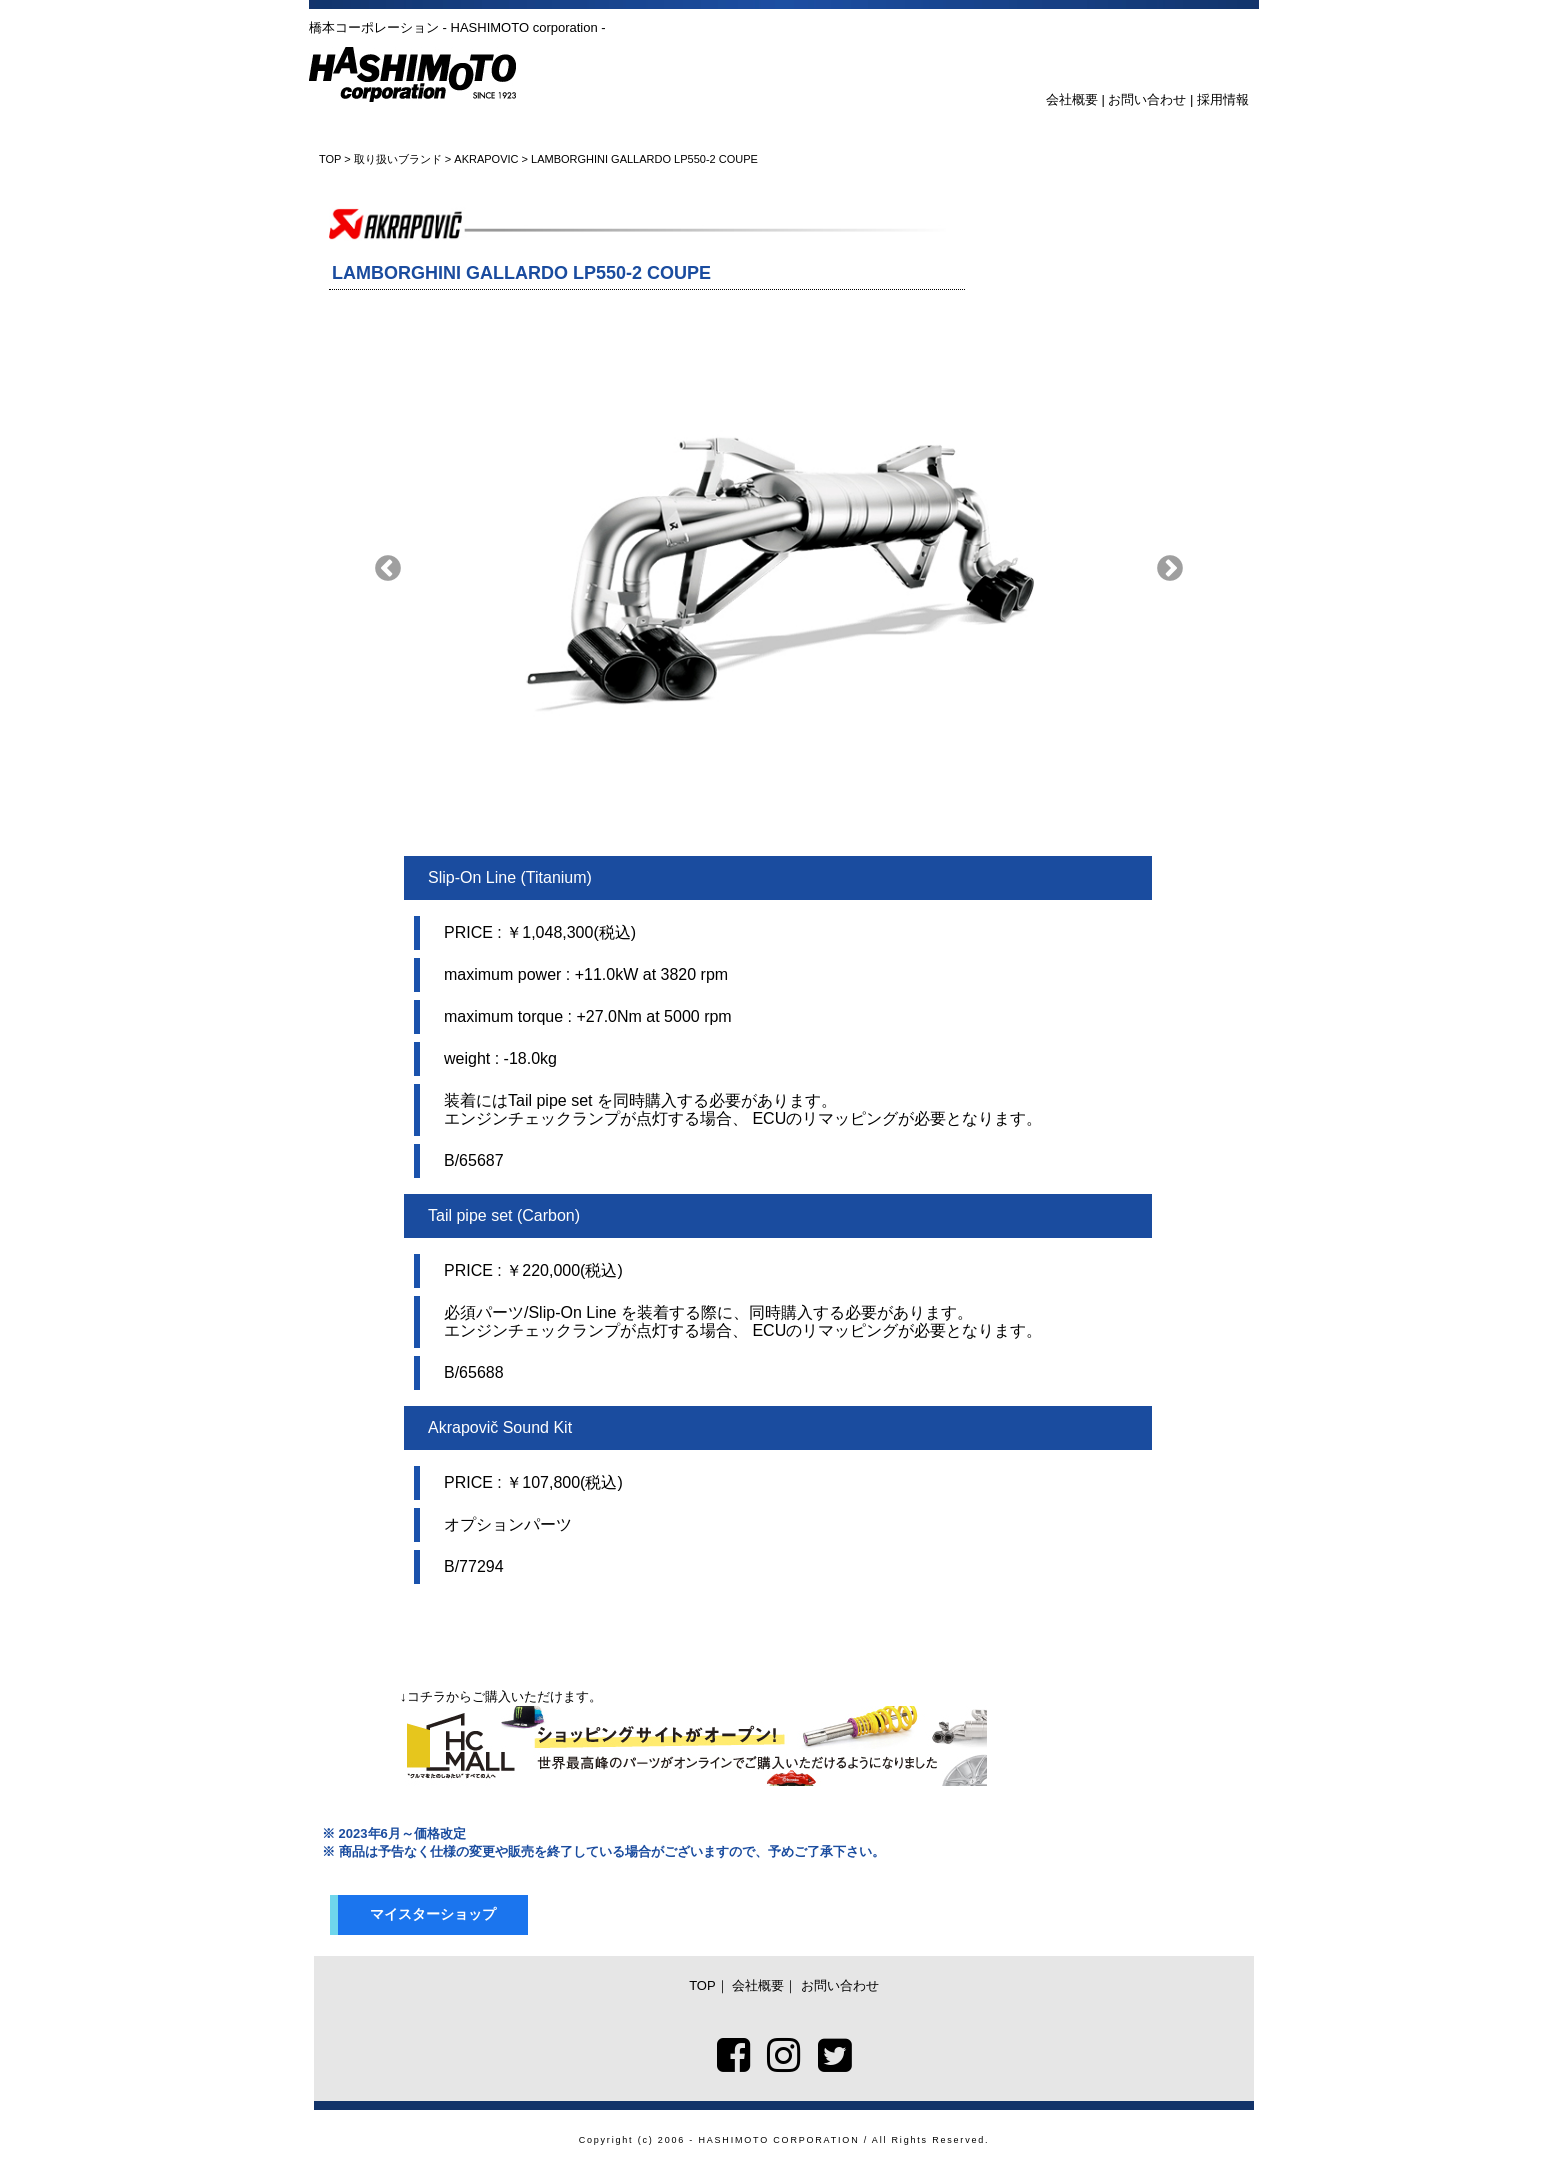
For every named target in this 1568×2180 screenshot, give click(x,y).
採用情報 (1223, 99)
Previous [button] (388, 569)
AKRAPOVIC (486, 159)
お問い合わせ (1147, 99)
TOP (330, 159)
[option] (779, 569)
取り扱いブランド (398, 159)
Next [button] (1170, 569)
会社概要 (1072, 99)
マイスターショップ (433, 1914)
